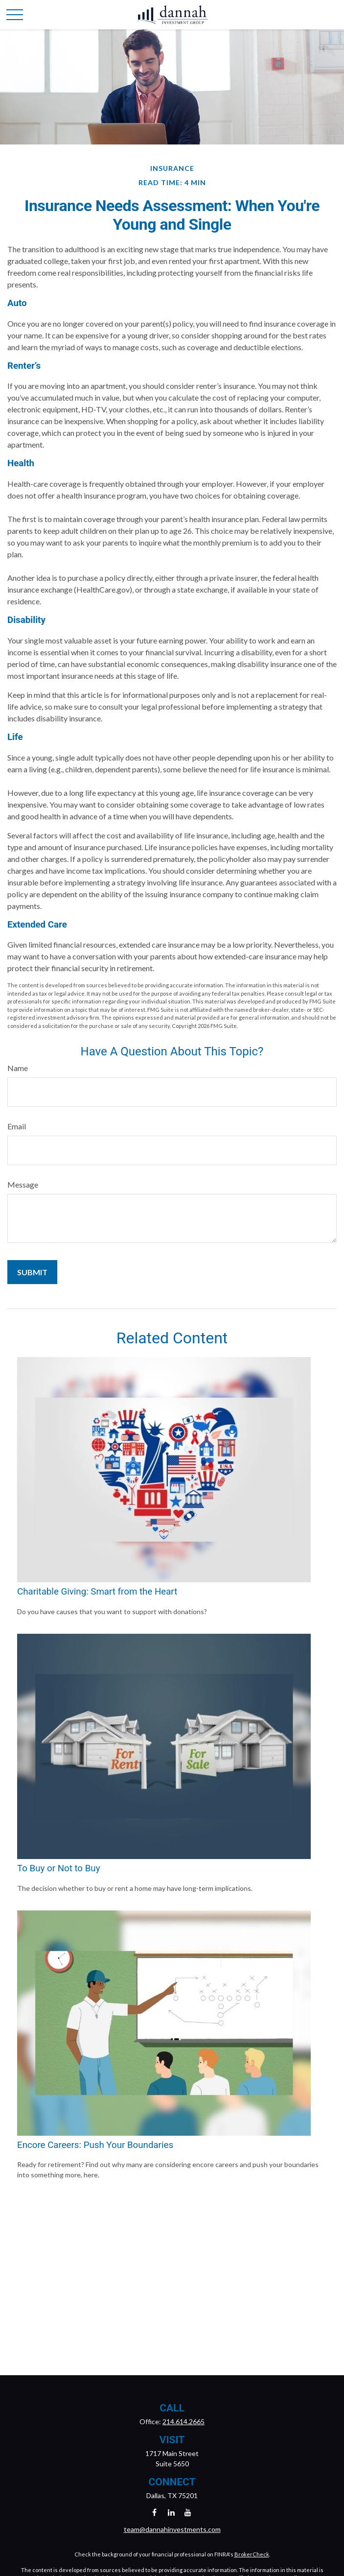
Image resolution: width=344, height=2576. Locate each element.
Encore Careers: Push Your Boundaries (95, 2145)
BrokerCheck (251, 2554)
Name (17, 1068)
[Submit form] (32, 1272)
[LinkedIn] (171, 2512)
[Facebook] (154, 2512)
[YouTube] (187, 2512)
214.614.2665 (183, 2421)
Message (22, 1184)
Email (16, 1126)
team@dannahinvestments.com (172, 2529)
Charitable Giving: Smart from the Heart (97, 1591)
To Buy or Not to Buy (58, 1868)
